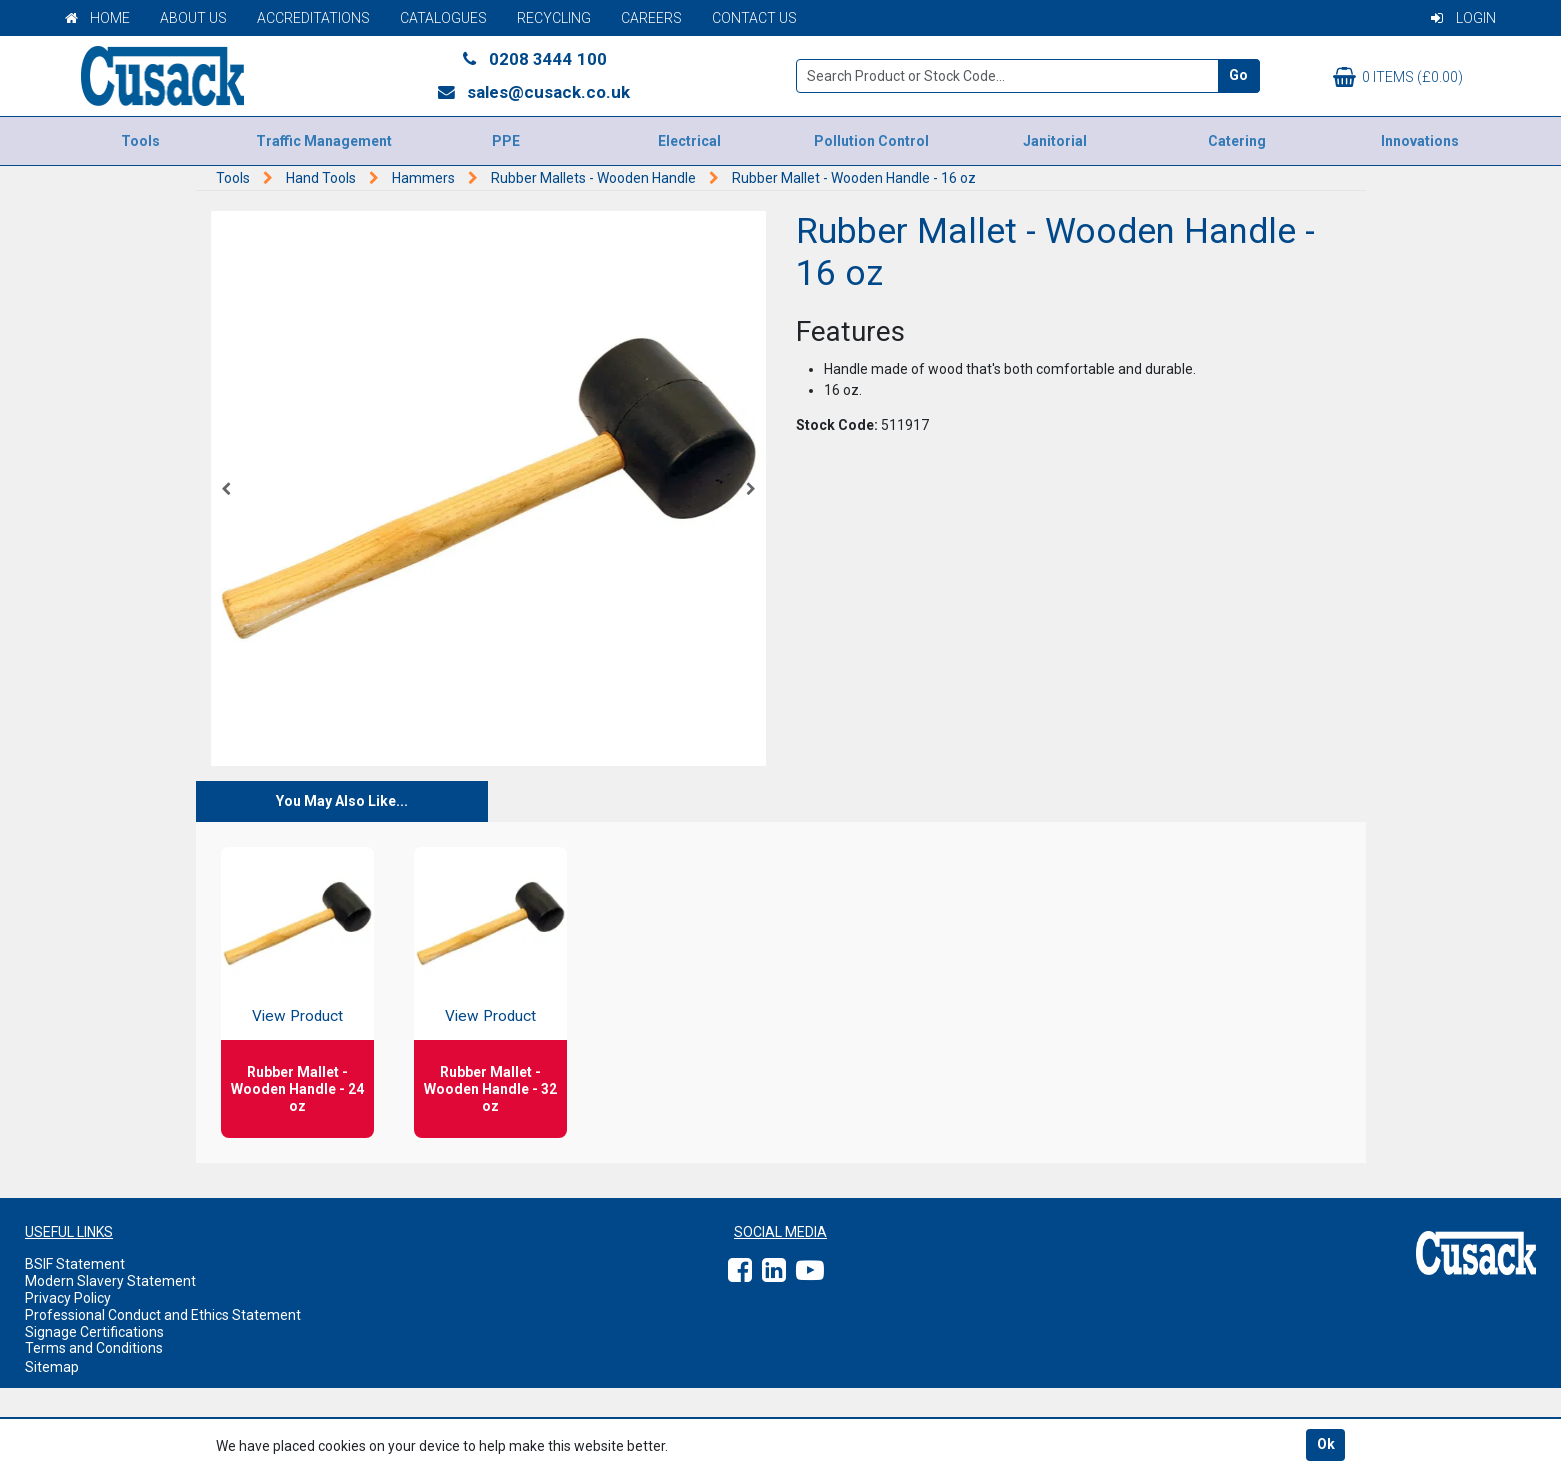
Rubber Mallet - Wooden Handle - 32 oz (490, 1089)
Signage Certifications (94, 1332)
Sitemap (52, 1367)
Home (97, 18)
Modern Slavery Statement (110, 1281)
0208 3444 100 (533, 59)
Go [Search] (1238, 75)
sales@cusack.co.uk (533, 92)
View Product (297, 1016)
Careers (651, 18)
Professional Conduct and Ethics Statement (163, 1315)
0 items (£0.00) (1398, 77)
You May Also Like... (342, 801)
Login (1463, 18)
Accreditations (313, 18)
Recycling (554, 18)
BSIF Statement (75, 1264)
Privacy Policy (68, 1298)
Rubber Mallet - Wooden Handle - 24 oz (297, 1089)
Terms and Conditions (94, 1348)
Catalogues (443, 18)
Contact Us (754, 18)
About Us (193, 18)
